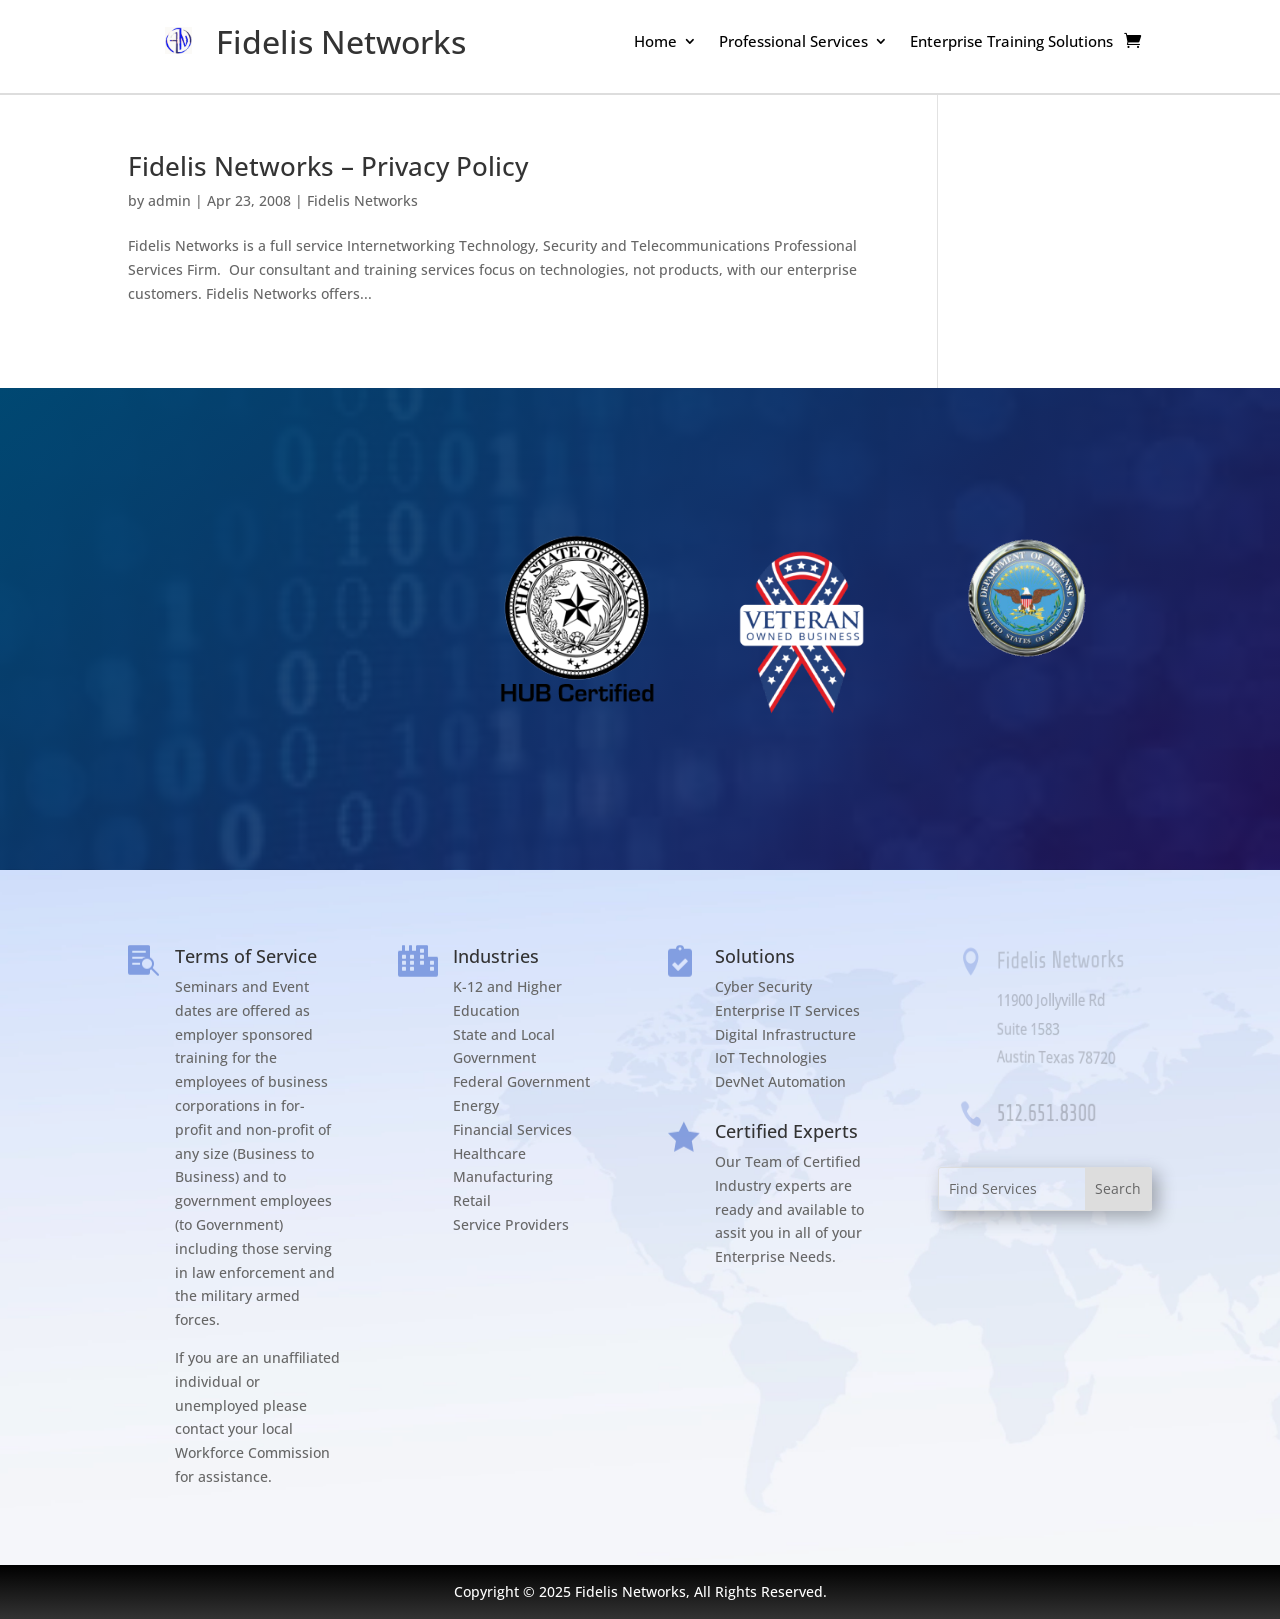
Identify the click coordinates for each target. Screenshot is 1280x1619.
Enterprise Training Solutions (1011, 42)
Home (655, 42)
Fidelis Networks (362, 200)
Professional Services (793, 42)
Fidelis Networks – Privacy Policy (328, 166)
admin (169, 200)
